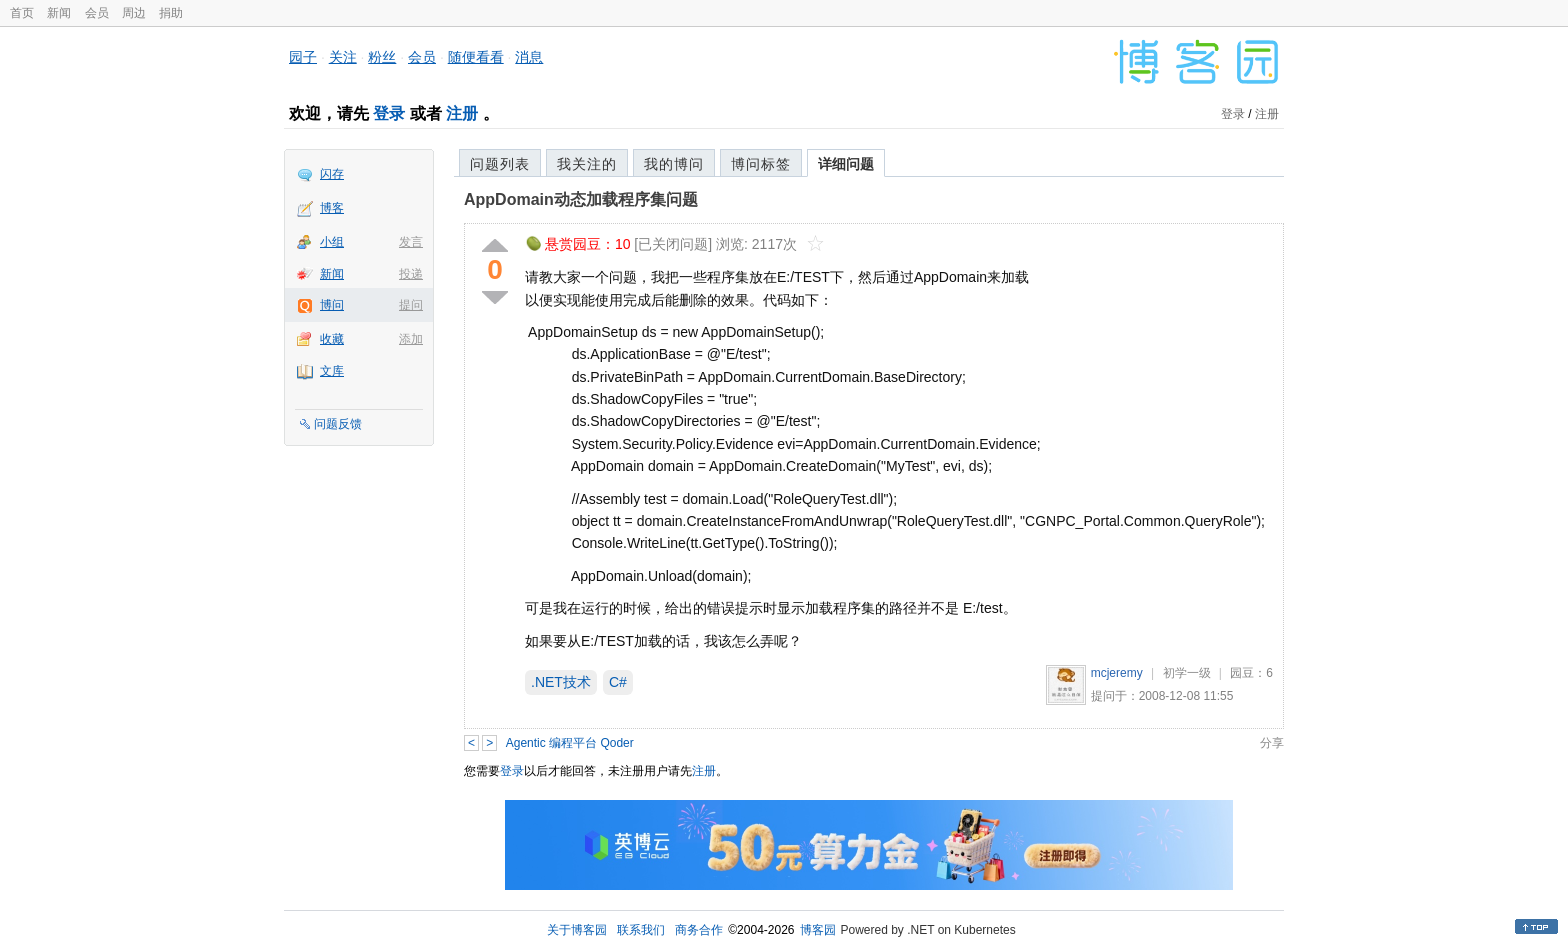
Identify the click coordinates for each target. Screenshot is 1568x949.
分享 (1272, 743)
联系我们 (641, 930)
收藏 (332, 339)
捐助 (171, 13)
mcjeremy (1117, 673)
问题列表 (500, 164)
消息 (529, 57)
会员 (97, 13)
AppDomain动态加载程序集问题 (581, 199)
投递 (411, 274)
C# (618, 682)
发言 (411, 242)
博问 (332, 305)
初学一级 (1187, 673)
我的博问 (674, 164)
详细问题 (846, 164)
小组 (332, 242)
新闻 (59, 13)
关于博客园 (577, 930)
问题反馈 (338, 424)
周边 (134, 13)
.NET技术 (561, 682)
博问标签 (761, 164)
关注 (343, 57)
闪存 (332, 174)
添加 (411, 339)
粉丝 (382, 57)
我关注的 (587, 164)
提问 (411, 305)
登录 (389, 113)
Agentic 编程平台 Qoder (570, 743)
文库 (332, 371)
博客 (332, 208)
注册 (462, 113)
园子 (303, 57)
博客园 (818, 930)
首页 (22, 13)
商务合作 (699, 930)
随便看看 (476, 57)
